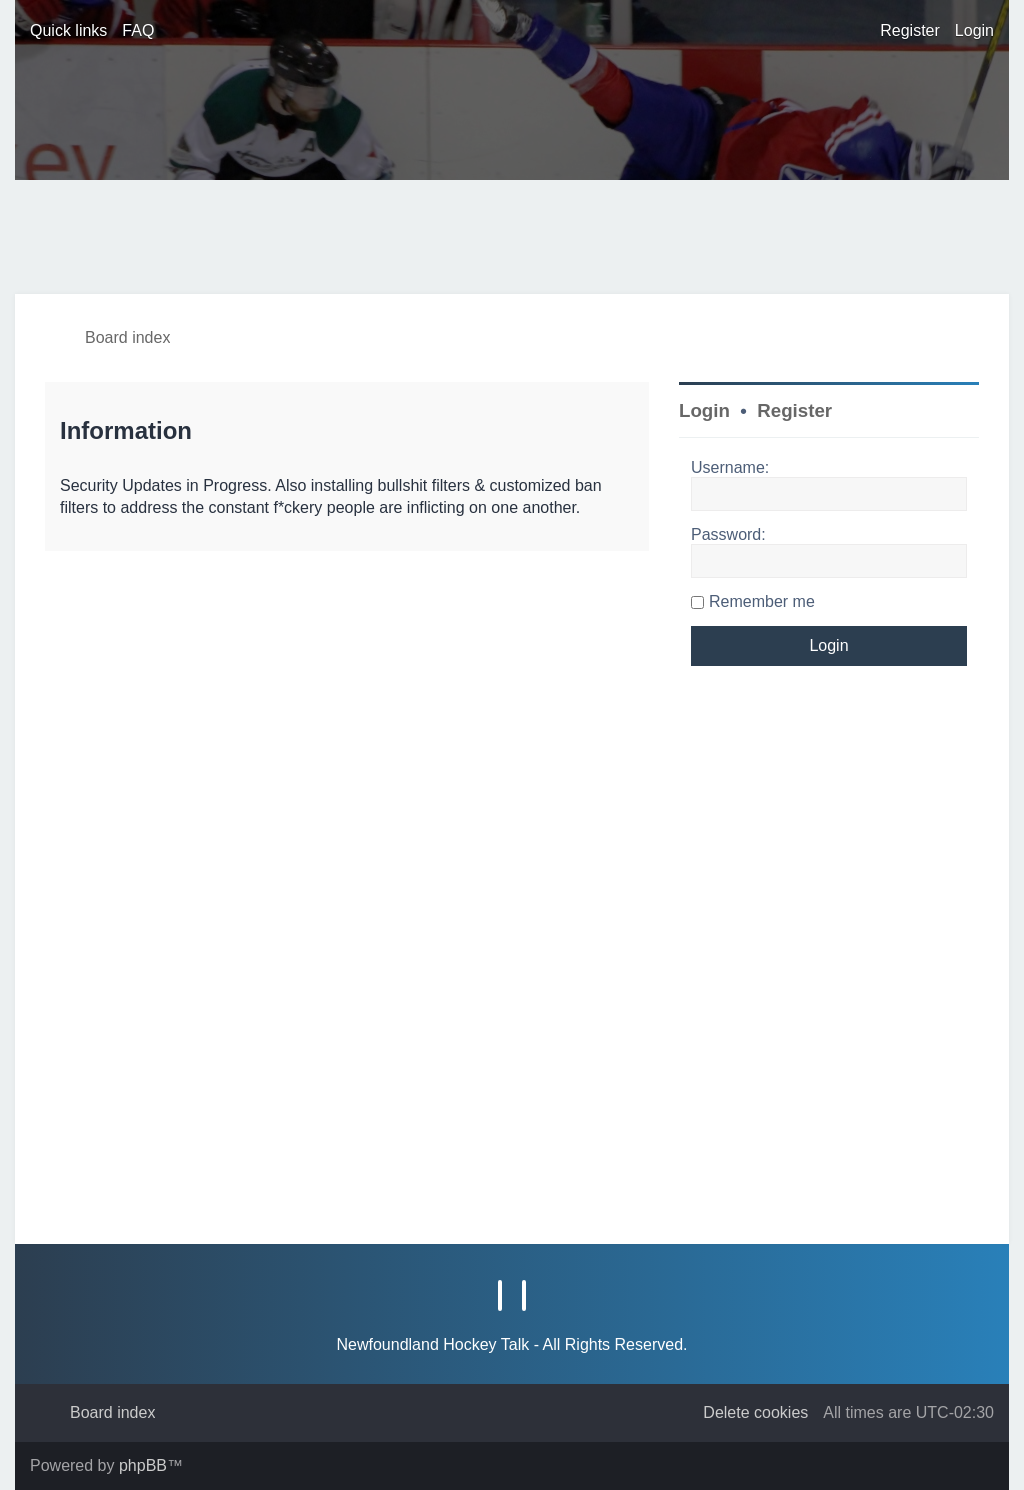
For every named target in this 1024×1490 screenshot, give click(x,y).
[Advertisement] (379, 235)
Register (794, 410)
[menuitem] (138, 31)
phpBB (143, 1465)
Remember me (762, 601)
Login (704, 410)
